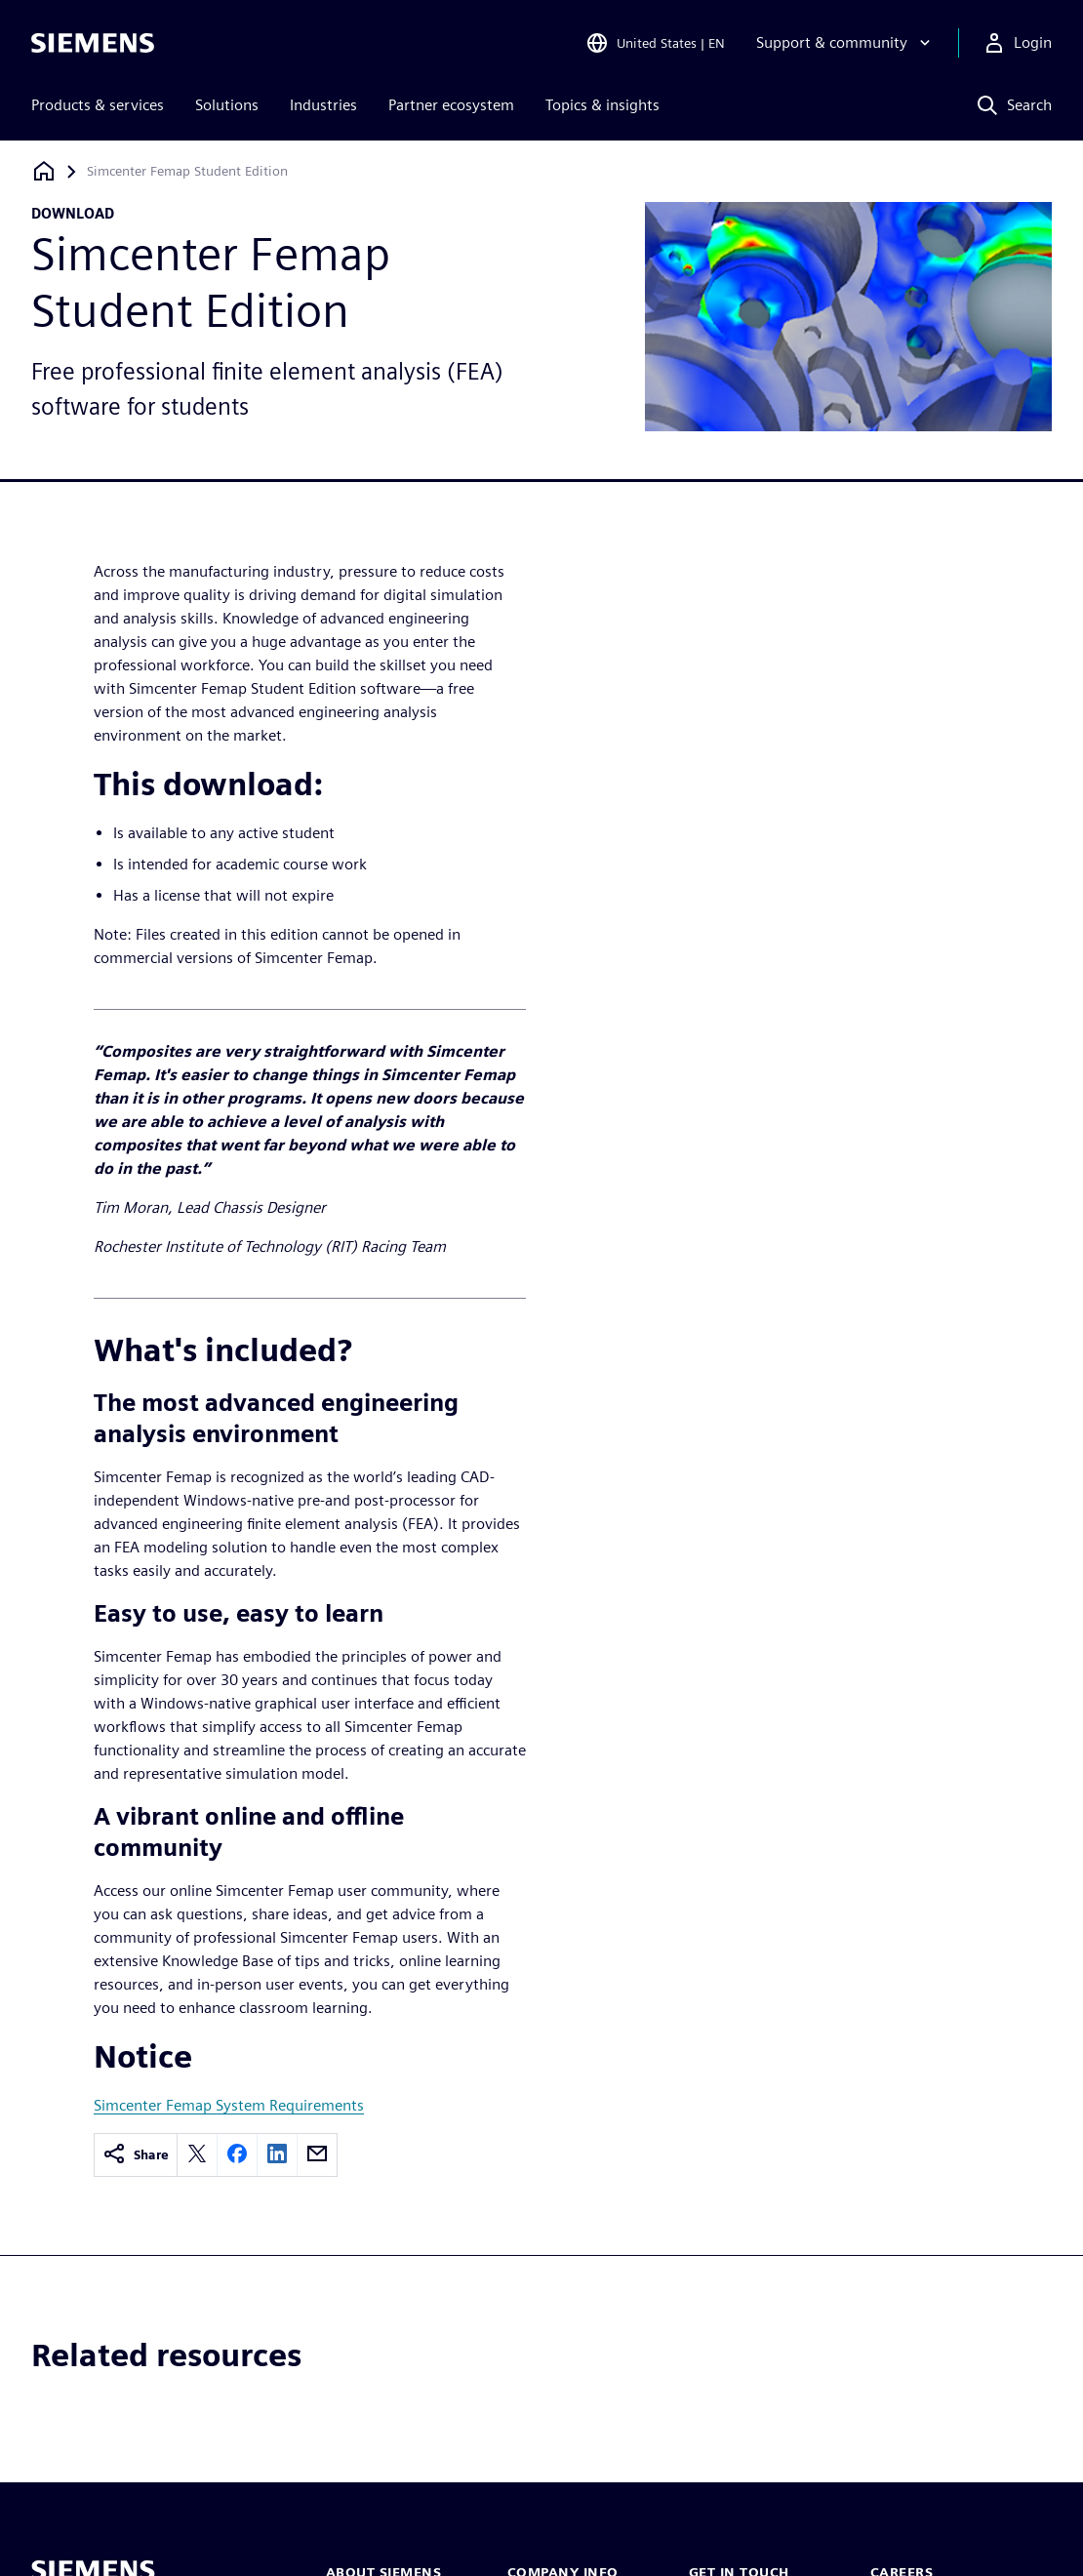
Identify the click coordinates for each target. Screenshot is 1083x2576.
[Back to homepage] (44, 171)
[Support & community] (845, 42)
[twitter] (197, 2155)
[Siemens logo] (92, 43)
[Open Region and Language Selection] (655, 42)
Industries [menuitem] (323, 105)
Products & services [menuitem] (97, 105)
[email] (317, 2155)
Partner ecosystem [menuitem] (451, 105)
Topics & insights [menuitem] (602, 105)
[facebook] (237, 2155)
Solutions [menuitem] (227, 105)
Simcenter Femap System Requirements (229, 2105)
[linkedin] (277, 2155)
